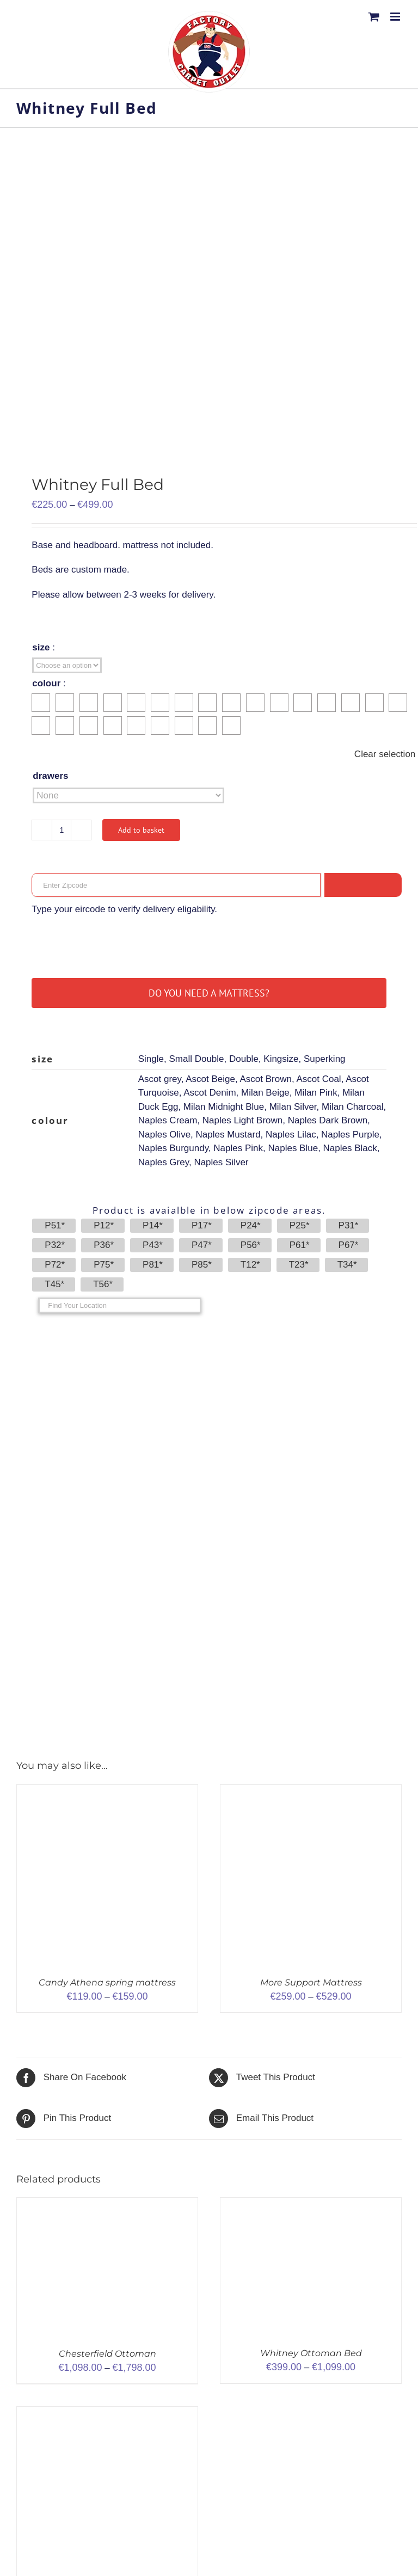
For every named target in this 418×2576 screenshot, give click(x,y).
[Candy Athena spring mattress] (107, 1791)
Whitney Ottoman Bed (311, 2353)
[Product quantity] (61, 830)
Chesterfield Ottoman (107, 2353)
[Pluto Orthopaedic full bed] (107, 2413)
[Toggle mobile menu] (396, 16)
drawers (50, 776)
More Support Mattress (311, 1982)
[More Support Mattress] (310, 1791)
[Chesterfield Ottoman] (107, 2204)
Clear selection (384, 754)
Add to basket (141, 830)
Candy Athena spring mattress (107, 1982)
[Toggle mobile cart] (373, 16)
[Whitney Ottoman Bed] (310, 2204)
